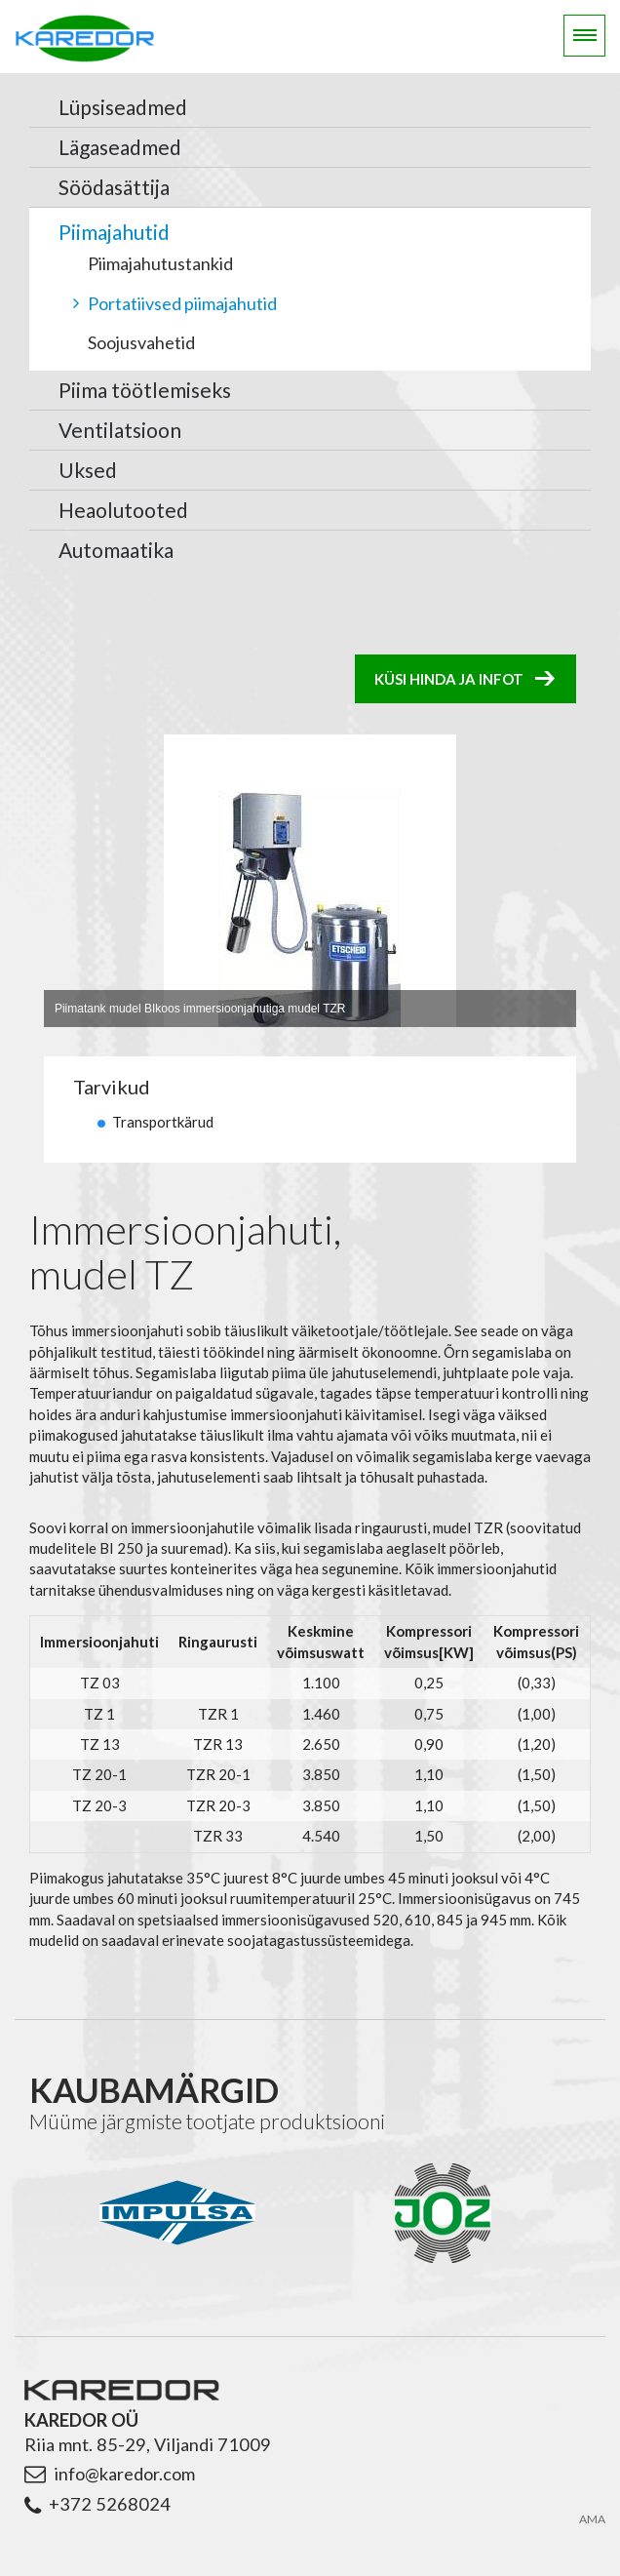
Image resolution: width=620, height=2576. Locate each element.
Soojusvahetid (141, 342)
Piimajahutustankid (160, 263)
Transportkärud (162, 1121)
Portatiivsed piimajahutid (182, 303)
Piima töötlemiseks (144, 389)
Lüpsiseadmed (122, 107)
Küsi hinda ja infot (448, 679)
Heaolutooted (123, 509)
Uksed (87, 469)
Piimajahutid (114, 231)
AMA (592, 2519)
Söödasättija (114, 187)
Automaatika (116, 549)
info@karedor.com (124, 2473)
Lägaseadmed (119, 147)
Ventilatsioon (119, 429)
